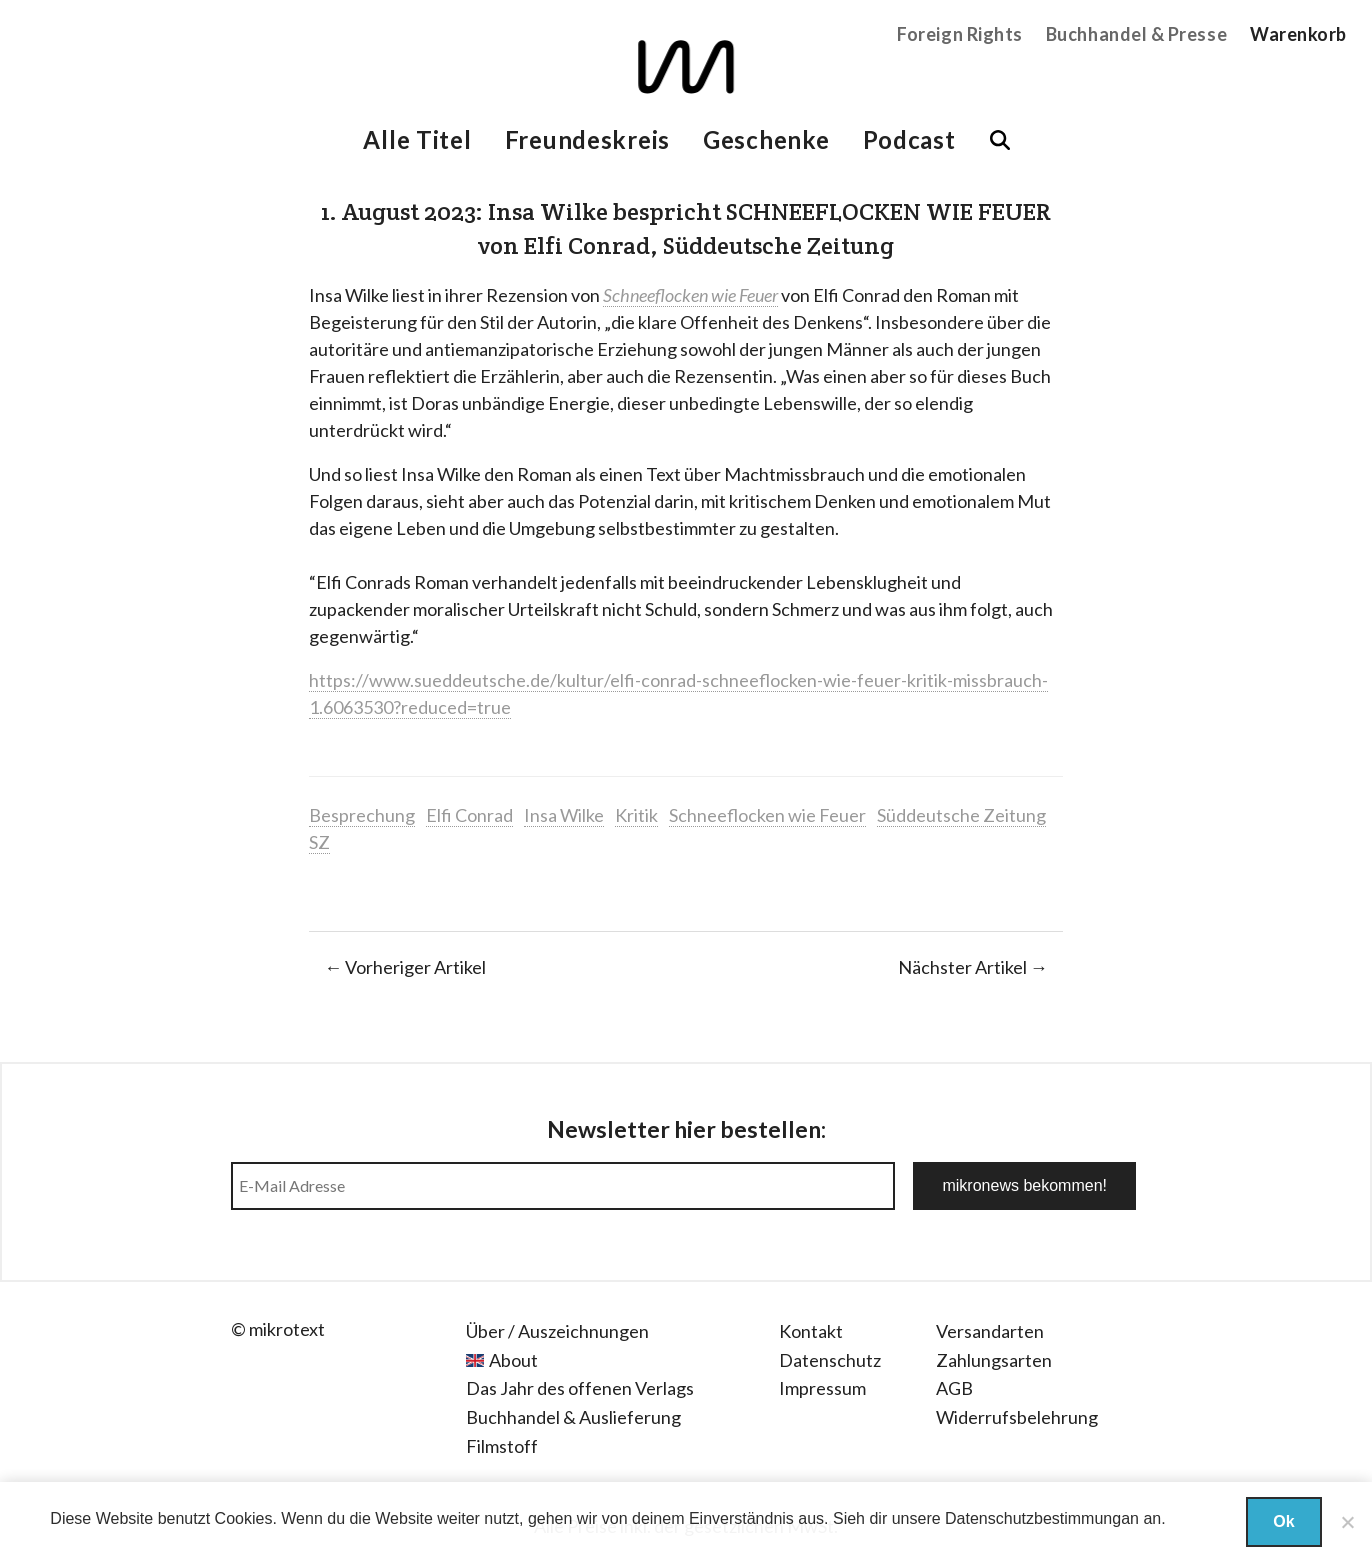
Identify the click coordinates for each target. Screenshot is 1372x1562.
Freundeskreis (587, 139)
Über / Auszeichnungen (557, 1331)
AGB (954, 1388)
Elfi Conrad (469, 815)
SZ (319, 842)
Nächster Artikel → (973, 967)
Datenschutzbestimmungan (1042, 1518)
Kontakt (811, 1331)
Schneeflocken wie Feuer (767, 815)
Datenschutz (830, 1360)
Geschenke (766, 139)
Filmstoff (502, 1446)
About (513, 1360)
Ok (1283, 1521)
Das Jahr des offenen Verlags (580, 1388)
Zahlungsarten (994, 1360)
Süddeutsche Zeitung (961, 815)
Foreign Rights (960, 34)
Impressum (822, 1388)
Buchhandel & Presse (1136, 34)
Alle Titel (417, 139)
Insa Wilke (564, 815)
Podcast (909, 139)
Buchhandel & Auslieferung (573, 1417)
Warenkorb (1298, 34)
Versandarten (990, 1331)
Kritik (636, 815)
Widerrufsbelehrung (1017, 1417)
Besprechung (362, 815)
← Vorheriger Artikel (405, 967)
